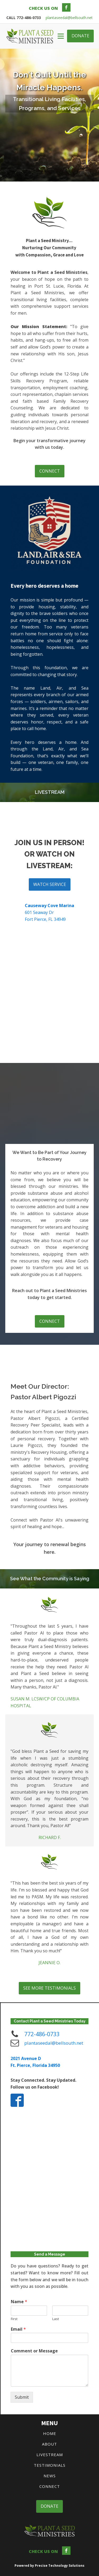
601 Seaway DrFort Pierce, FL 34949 (49, 912)
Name (19, 2302)
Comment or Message (34, 2351)
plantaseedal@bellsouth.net (69, 17)
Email (18, 2329)
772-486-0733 (42, 2034)
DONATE (80, 36)
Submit (22, 2397)
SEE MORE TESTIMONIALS (49, 1988)
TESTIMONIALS (49, 2465)
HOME (49, 2433)
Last (55, 2319)
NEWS (50, 2475)
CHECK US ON (43, 8)
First (14, 2319)
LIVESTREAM (49, 2454)
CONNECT (49, 471)
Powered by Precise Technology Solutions (49, 2565)
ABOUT (49, 2444)
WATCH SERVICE (49, 884)
